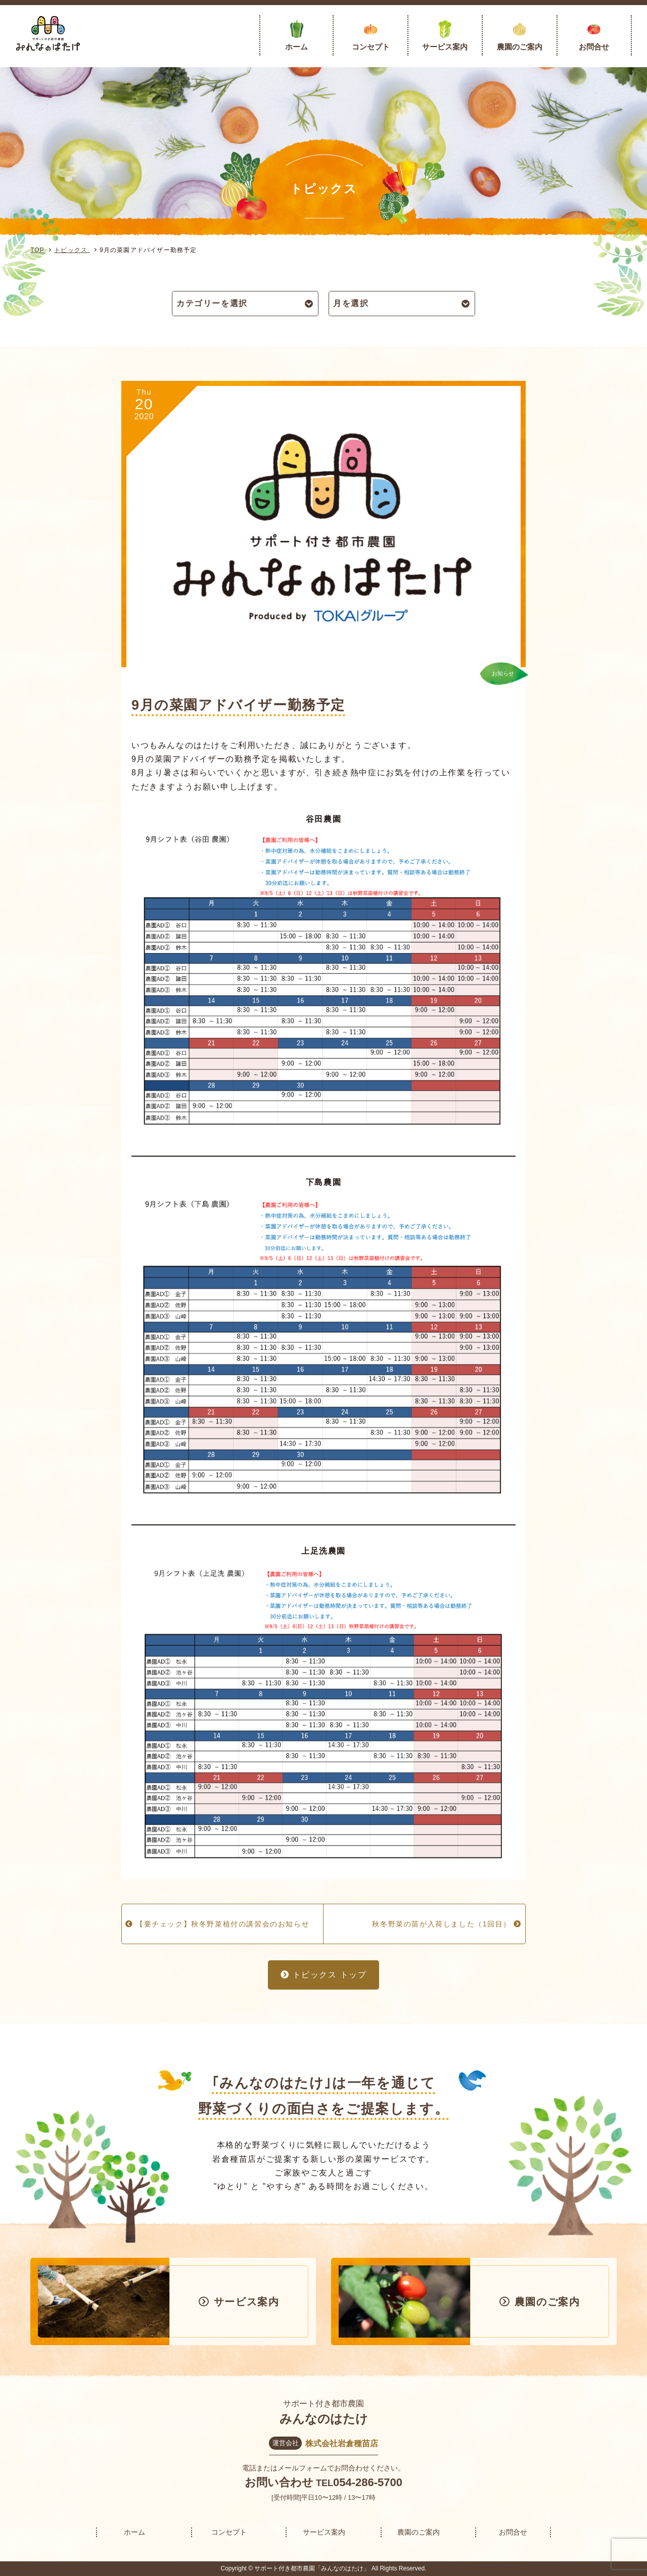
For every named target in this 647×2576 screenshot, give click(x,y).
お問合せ (594, 46)
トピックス (72, 250)
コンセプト (371, 46)
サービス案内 (445, 46)
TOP (37, 250)
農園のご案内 (519, 46)
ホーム (296, 46)
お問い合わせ (279, 2482)
